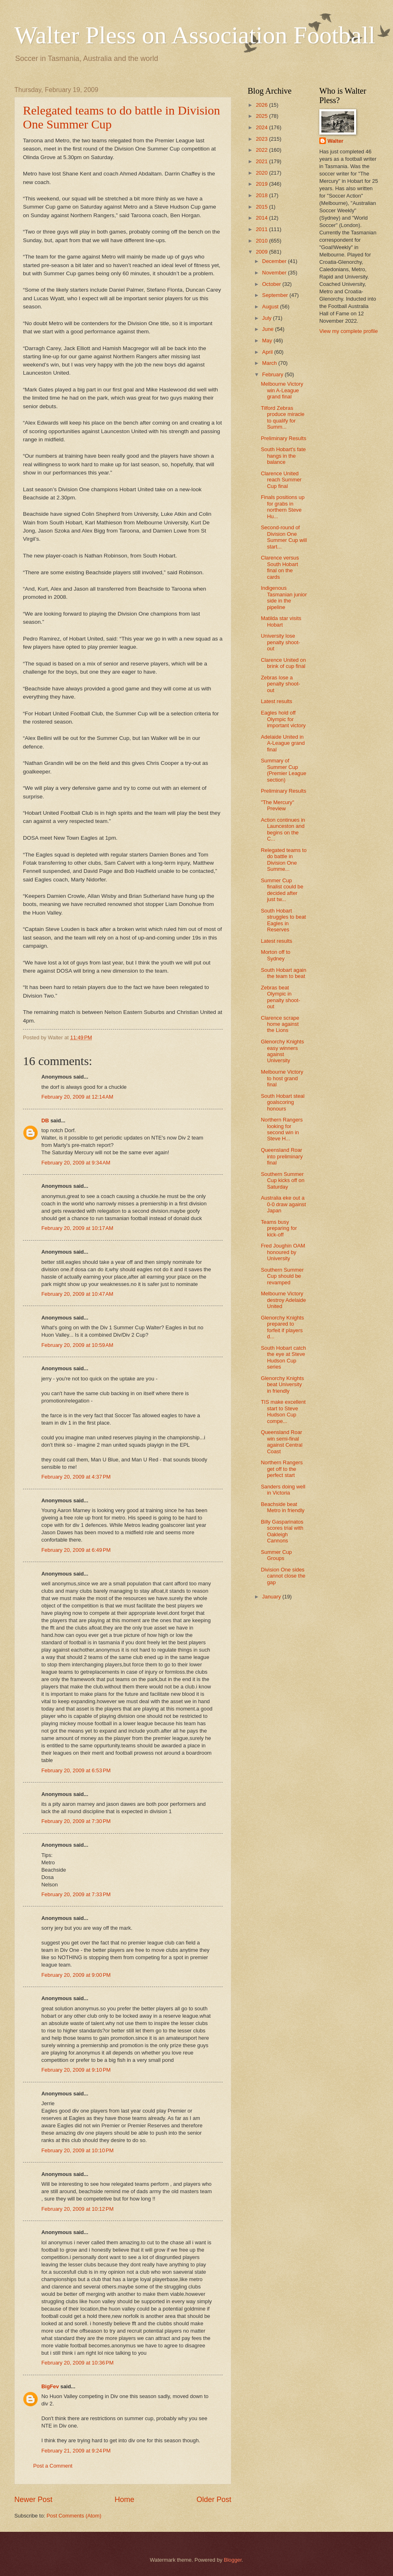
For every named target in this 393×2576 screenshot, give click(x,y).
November (275, 273)
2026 (262, 105)
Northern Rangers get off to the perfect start (282, 1468)
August (271, 306)
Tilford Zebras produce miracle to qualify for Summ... (283, 417)
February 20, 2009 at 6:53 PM (76, 1770)
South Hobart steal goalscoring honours (283, 1102)
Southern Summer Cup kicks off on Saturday (282, 1180)
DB (45, 1120)
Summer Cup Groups (276, 1555)
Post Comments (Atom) (74, 2516)
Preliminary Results (283, 438)
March (270, 363)
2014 (262, 218)
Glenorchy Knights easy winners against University (282, 1050)
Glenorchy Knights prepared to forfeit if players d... (282, 1327)
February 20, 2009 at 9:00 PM (76, 1975)
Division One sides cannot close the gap (283, 1576)
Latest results (276, 701)
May (267, 340)
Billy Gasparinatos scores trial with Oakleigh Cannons (282, 1531)
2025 (262, 116)
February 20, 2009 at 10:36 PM (77, 2363)
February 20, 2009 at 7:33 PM (76, 1894)
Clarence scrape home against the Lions (280, 1024)
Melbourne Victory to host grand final (282, 1078)
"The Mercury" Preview (277, 805)
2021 (262, 161)
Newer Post (33, 2499)
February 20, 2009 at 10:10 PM (77, 2150)
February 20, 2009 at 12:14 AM (77, 1097)
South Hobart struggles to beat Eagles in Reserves (283, 920)
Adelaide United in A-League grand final (283, 743)
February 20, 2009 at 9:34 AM (76, 1163)
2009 (262, 252)
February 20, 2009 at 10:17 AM (77, 1228)
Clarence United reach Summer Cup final (281, 479)
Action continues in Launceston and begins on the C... (283, 829)
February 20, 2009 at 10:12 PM (77, 2209)
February (273, 374)
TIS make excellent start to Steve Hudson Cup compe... (283, 1411)
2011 (262, 229)
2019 (262, 184)
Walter (335, 141)
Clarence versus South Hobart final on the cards (280, 567)
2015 (262, 207)
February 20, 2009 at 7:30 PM (76, 1821)
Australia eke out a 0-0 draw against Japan (283, 1204)
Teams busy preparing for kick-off (279, 1228)
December (275, 261)
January (272, 1597)
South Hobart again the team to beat (283, 973)
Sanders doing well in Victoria (283, 1490)
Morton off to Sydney (275, 955)
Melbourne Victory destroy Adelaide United (283, 1299)
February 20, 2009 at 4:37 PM (76, 1477)
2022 (262, 150)
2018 (262, 195)
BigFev (50, 2386)
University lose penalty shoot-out (280, 642)
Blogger (233, 2560)
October (272, 284)
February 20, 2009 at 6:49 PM (76, 1550)
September (275, 295)
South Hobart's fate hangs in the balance (283, 455)
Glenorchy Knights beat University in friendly (282, 1384)
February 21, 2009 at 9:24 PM (76, 2451)
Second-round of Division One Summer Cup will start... (284, 536)
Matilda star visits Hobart (281, 621)
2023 (262, 139)
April (268, 352)
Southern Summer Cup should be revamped (282, 1276)
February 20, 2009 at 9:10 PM (76, 2070)
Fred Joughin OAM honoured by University (283, 1252)
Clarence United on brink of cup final (283, 663)
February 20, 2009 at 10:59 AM (77, 1345)
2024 (262, 127)
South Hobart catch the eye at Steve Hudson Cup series (283, 1357)
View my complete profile (348, 331)
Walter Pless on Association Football (194, 35)
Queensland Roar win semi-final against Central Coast (282, 1441)
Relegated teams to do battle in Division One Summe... (284, 859)
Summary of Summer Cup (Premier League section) (283, 770)
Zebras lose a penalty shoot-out (280, 683)
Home (124, 2499)
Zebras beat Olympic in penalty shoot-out (280, 997)
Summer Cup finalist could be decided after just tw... (282, 889)
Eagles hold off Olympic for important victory (283, 719)
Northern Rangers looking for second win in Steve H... (282, 1129)
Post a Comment (52, 2466)
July (267, 318)
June (268, 329)
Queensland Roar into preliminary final (282, 1156)
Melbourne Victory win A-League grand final (282, 390)
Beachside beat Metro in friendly (283, 1507)
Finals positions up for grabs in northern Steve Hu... (283, 506)
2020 (262, 173)
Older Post (213, 2499)
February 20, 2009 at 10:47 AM (77, 1294)
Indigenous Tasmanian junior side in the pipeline (284, 597)
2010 (262, 241)
